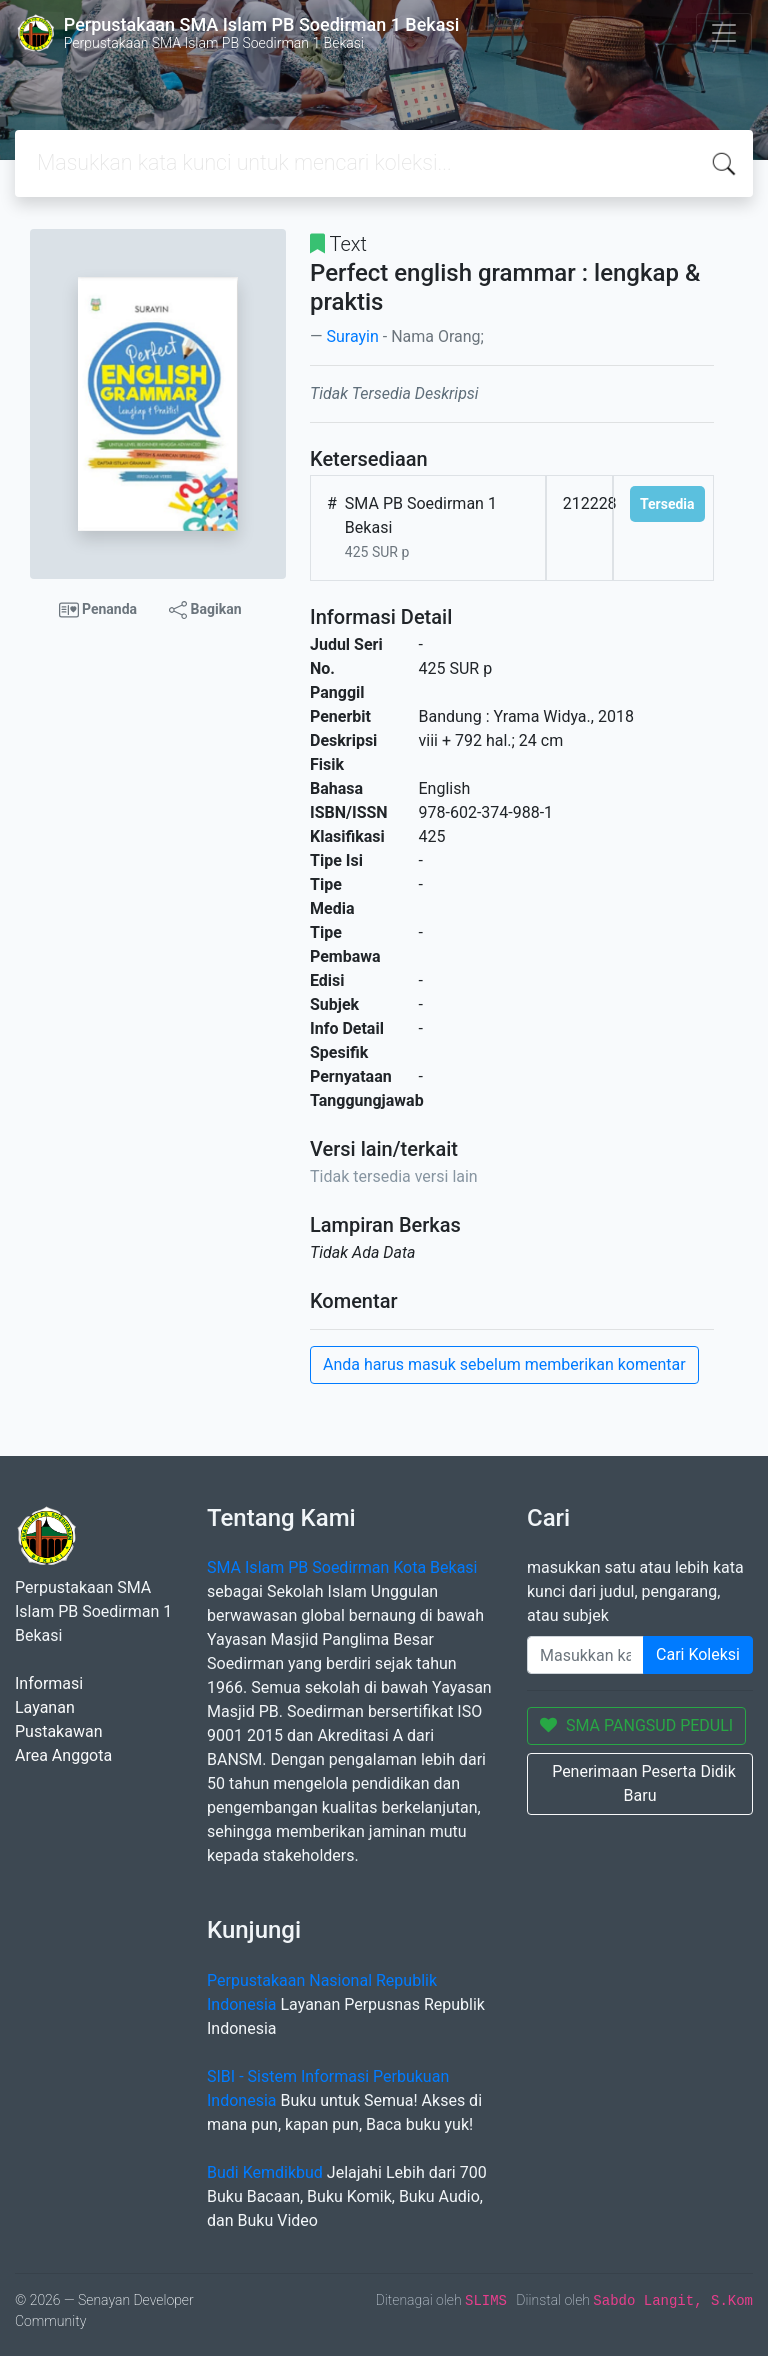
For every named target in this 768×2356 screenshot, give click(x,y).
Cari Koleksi (698, 1654)
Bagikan (205, 610)
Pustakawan (58, 1731)
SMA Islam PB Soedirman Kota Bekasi (342, 1567)
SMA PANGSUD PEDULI (636, 1725)
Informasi (49, 1683)
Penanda (98, 610)
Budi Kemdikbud (265, 2172)
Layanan (45, 1707)
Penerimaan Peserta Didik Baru (644, 1783)
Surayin (352, 336)
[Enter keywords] (585, 1655)
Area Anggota (63, 1755)
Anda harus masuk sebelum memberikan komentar (504, 1364)
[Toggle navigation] (724, 33)
